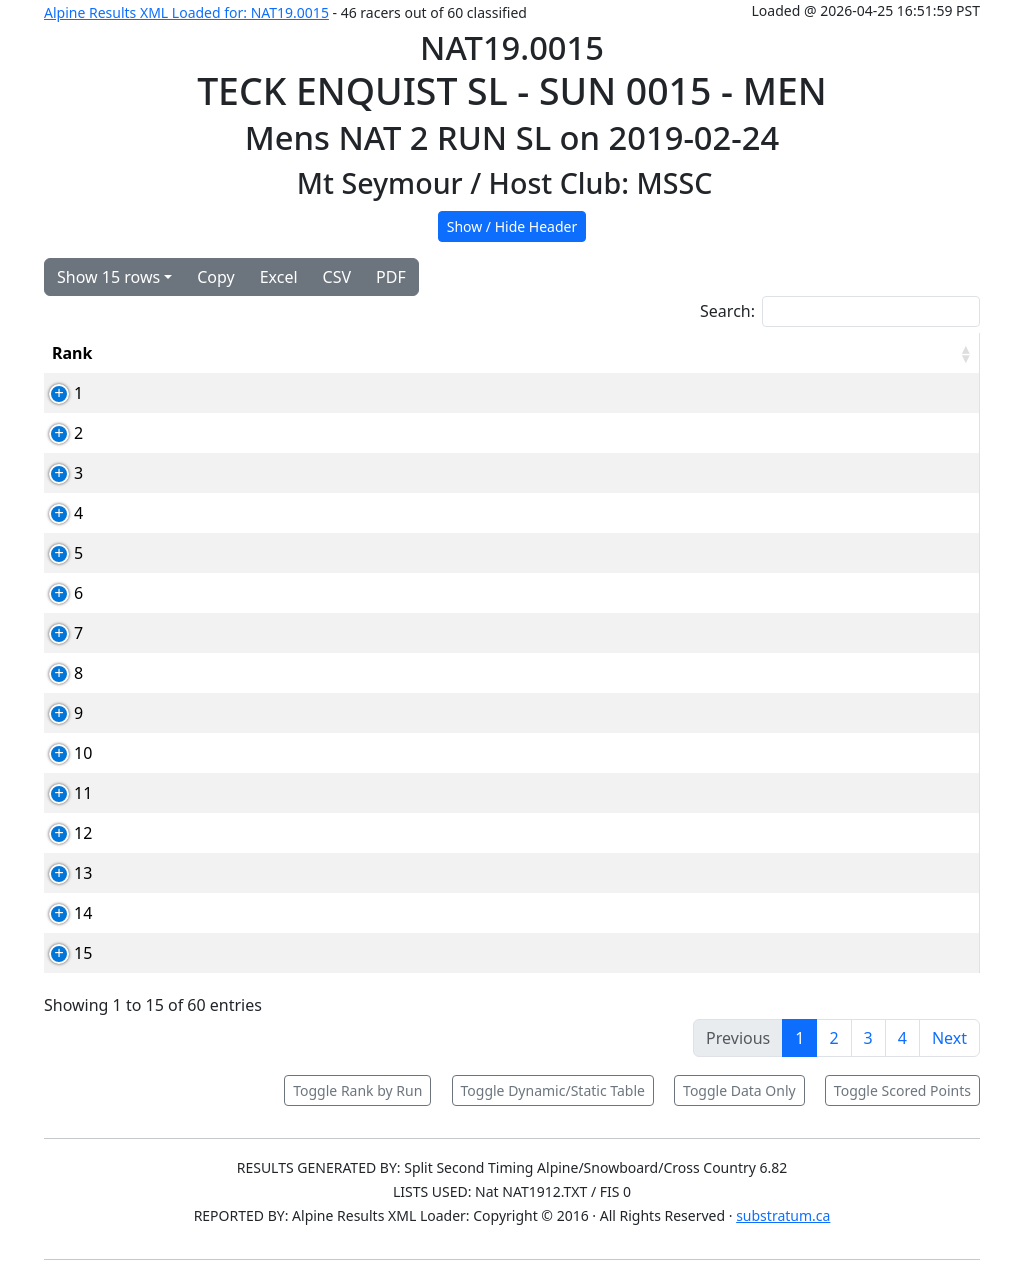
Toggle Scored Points (902, 1090)
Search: (840, 311)
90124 (221, 793)
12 (61, 833)
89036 (221, 633)
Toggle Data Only (739, 1090)
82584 (221, 553)
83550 (221, 833)
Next (949, 1038)
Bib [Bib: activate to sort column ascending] (146, 353)
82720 (221, 433)
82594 (221, 593)
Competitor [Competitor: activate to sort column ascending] (319, 353)
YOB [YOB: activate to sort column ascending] (588, 353)
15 (61, 953)
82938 (221, 953)
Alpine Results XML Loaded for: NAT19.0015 (186, 12)
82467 (221, 393)
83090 (221, 873)
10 (61, 753)
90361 (221, 753)
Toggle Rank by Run (357, 1090)
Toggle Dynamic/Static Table (553, 1090)
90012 (221, 473)
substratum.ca (783, 1215)
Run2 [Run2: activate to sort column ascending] (746, 353)
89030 (221, 673)
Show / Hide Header (512, 226)
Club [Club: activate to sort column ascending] (514, 353)
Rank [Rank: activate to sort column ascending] (72, 353)
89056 (221, 913)
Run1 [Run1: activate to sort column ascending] (665, 353)
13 (61, 873)
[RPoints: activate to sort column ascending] (929, 353)
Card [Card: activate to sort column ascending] (216, 353)
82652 (221, 713)
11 (61, 793)
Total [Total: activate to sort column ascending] (825, 353)
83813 (221, 513)
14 (61, 913)
